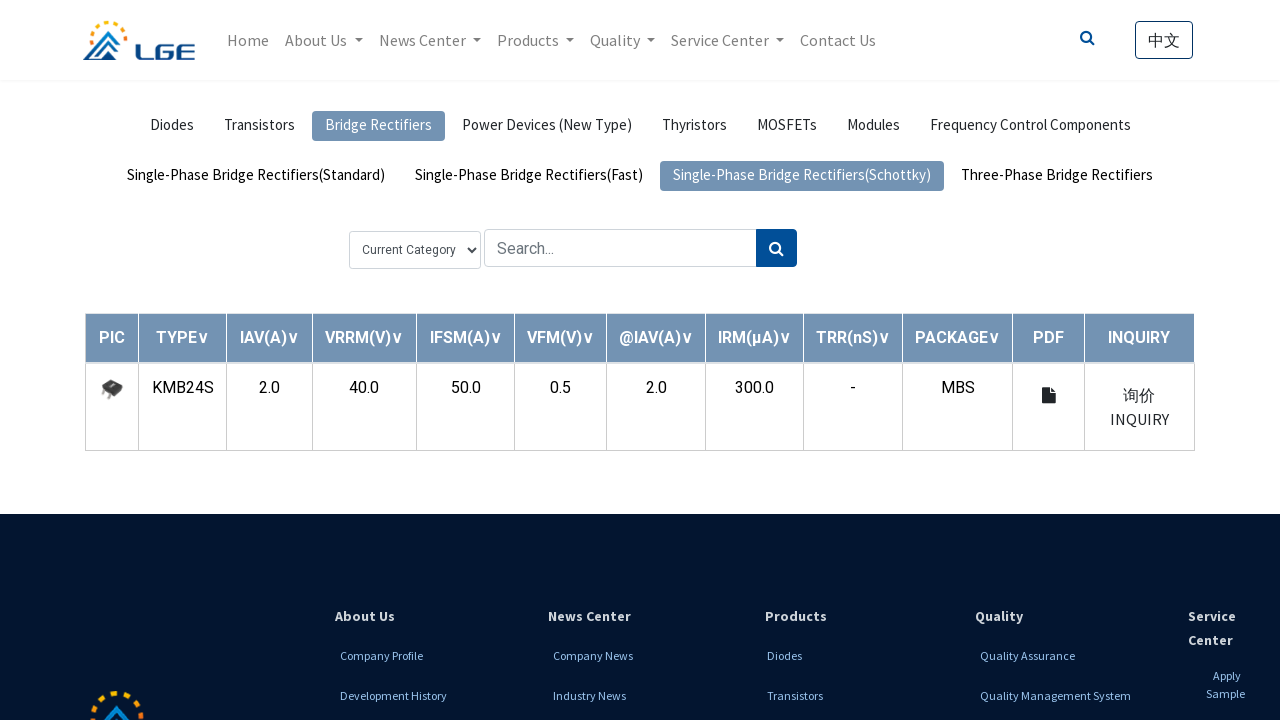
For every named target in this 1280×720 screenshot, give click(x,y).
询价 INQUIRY (1139, 407)
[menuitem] (251, 40)
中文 (1162, 40)
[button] (182, 337)
